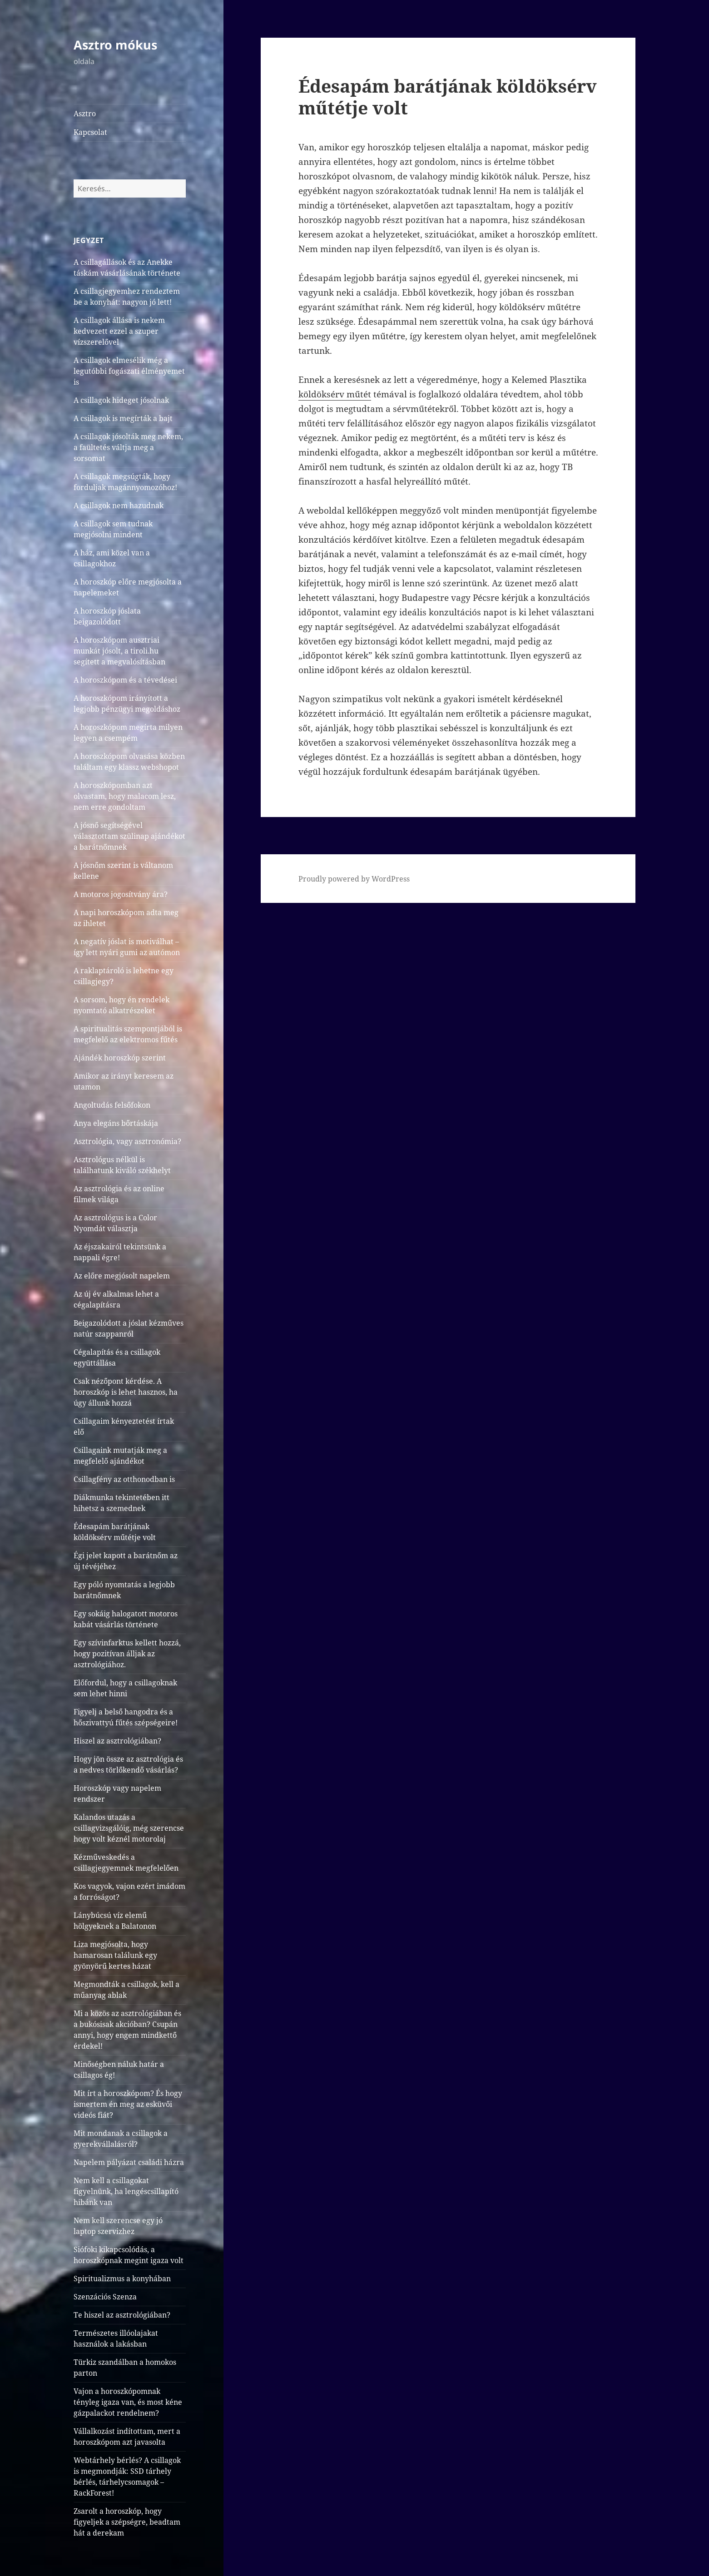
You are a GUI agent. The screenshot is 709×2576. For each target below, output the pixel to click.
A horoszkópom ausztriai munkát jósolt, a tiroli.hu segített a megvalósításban (119, 651)
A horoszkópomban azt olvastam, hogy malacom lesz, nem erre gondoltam (125, 796)
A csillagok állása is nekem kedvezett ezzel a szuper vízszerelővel (119, 331)
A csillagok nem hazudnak (119, 505)
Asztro (85, 114)
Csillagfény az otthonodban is (124, 1479)
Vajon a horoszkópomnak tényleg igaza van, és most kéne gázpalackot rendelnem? (128, 2402)
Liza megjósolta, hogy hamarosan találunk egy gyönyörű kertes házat (115, 1955)
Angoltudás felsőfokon (112, 1105)
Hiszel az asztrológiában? (117, 1741)
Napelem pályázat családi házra (129, 2162)
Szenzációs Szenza (105, 2297)
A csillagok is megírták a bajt (123, 418)
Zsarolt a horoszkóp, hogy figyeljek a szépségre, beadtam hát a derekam (127, 2522)
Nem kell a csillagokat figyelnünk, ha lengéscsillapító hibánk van (126, 2191)
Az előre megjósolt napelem (122, 1276)
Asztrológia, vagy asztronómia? (127, 1141)
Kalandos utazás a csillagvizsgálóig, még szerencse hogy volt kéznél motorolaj (129, 1828)
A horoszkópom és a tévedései (125, 680)
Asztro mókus (115, 44)
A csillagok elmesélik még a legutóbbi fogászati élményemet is (129, 371)
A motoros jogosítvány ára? (121, 894)
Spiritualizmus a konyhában (122, 2279)
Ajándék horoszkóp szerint (120, 1058)
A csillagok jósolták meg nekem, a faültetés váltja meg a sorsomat (128, 447)
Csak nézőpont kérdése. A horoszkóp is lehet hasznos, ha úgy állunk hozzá (126, 1392)
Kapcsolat (90, 132)
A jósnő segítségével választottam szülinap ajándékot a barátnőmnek (129, 836)
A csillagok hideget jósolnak (121, 400)
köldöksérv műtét (334, 394)
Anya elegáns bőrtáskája (116, 1123)
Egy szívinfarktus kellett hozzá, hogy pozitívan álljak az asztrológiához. (127, 1653)
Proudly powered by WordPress (354, 879)
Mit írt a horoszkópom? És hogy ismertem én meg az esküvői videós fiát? (128, 2104)
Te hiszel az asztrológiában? (122, 2315)
